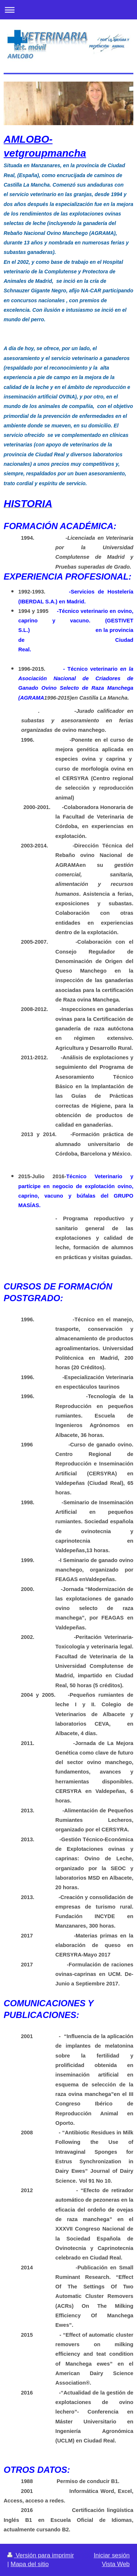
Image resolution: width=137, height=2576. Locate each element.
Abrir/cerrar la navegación (68, 10)
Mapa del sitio (30, 2564)
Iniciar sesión (112, 2555)
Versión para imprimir (40, 2555)
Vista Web (116, 2564)
